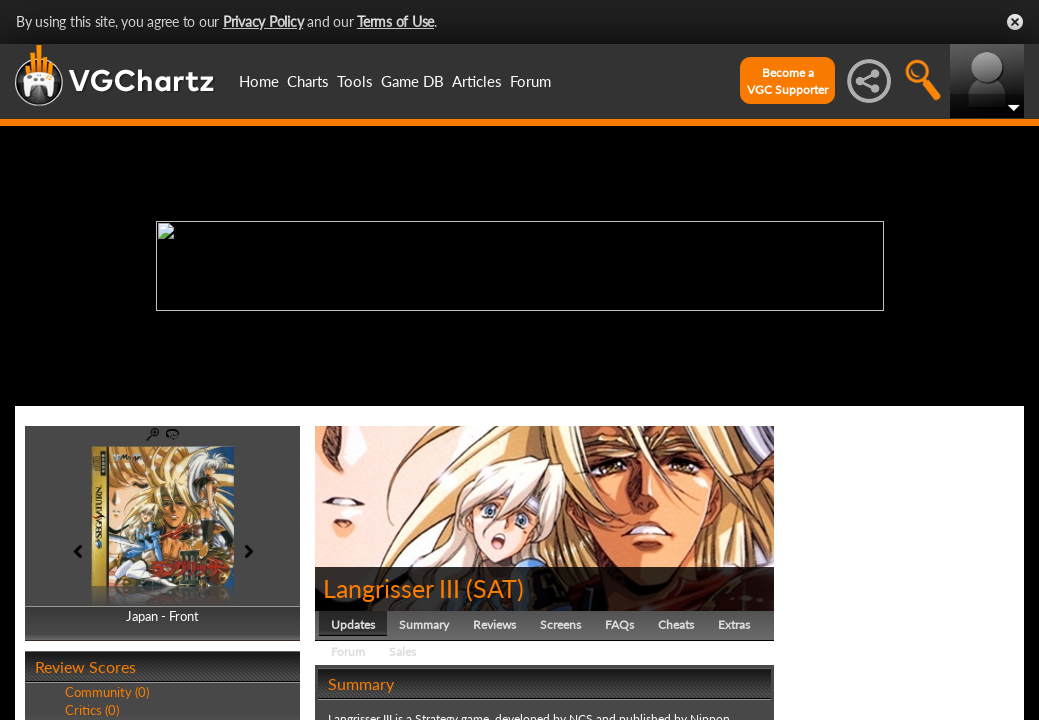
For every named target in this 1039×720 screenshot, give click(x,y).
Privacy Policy (263, 21)
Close (1015, 22)
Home (259, 81)
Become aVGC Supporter (787, 81)
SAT (495, 588)
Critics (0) (92, 710)
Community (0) (107, 692)
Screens (560, 624)
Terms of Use (395, 21)
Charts (308, 81)
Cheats (676, 624)
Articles (477, 81)
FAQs (619, 624)
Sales (402, 651)
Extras (734, 624)
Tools (355, 81)
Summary (424, 624)
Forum (530, 81)
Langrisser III (391, 588)
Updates (353, 624)
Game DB (412, 81)
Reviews (494, 624)
